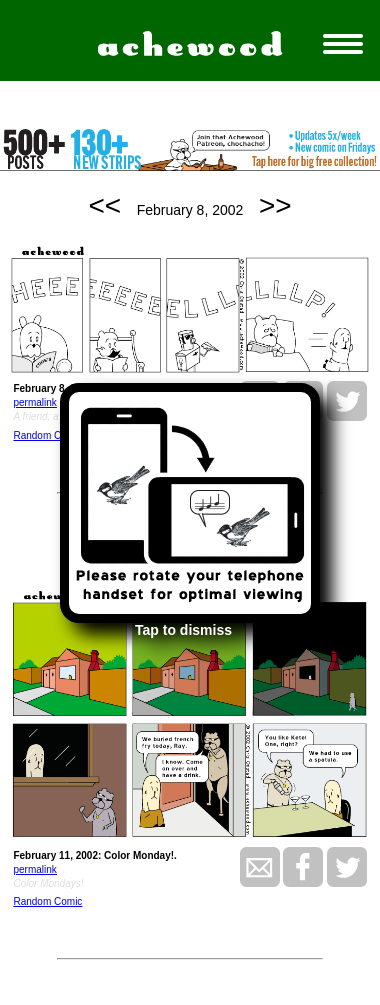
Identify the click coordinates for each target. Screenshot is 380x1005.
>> (275, 205)
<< (104, 205)
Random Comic (47, 435)
